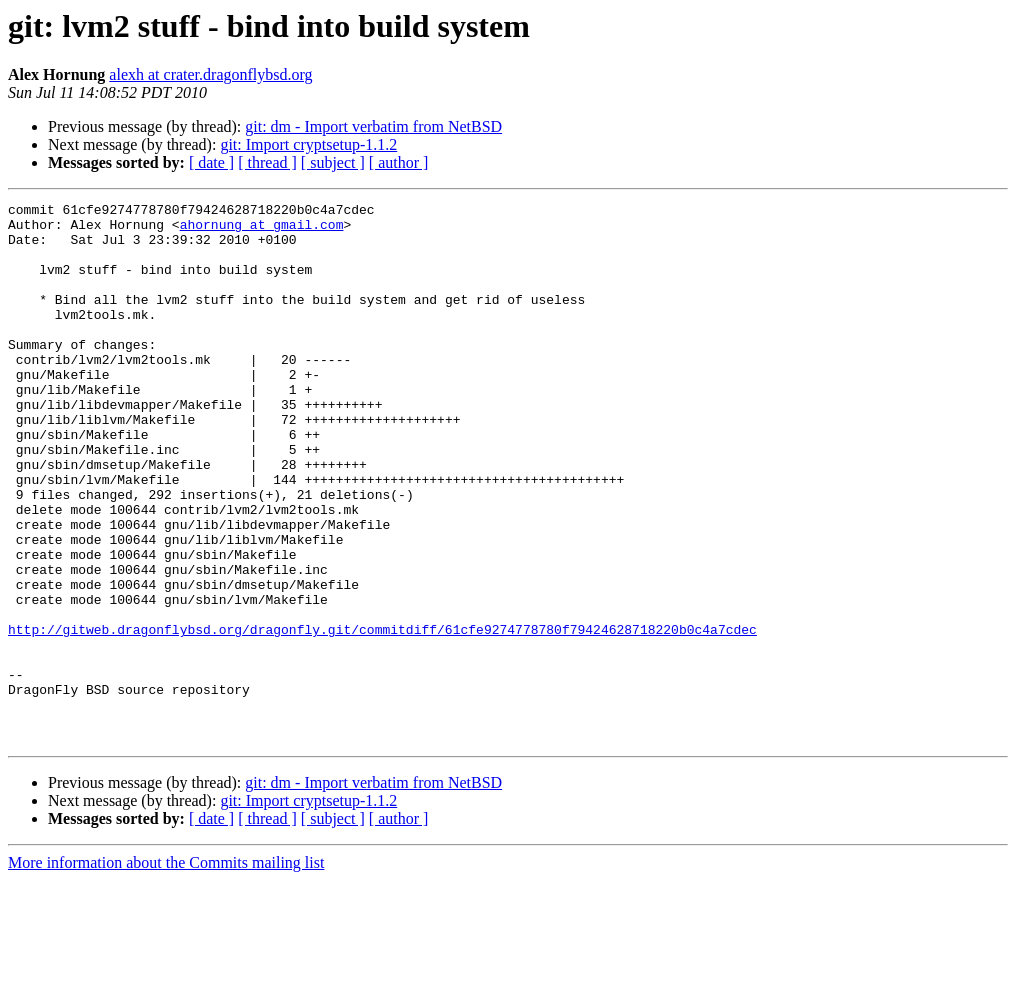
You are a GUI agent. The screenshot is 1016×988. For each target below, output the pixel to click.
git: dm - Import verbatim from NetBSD (373, 126)
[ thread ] (267, 162)
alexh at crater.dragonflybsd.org (210, 74)
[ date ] (211, 162)
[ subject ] (333, 162)
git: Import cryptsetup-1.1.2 (308, 144)
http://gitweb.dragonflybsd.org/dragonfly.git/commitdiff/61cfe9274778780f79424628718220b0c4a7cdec (382, 716)
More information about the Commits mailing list (166, 970)
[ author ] (399, 162)
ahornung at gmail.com (262, 230)
